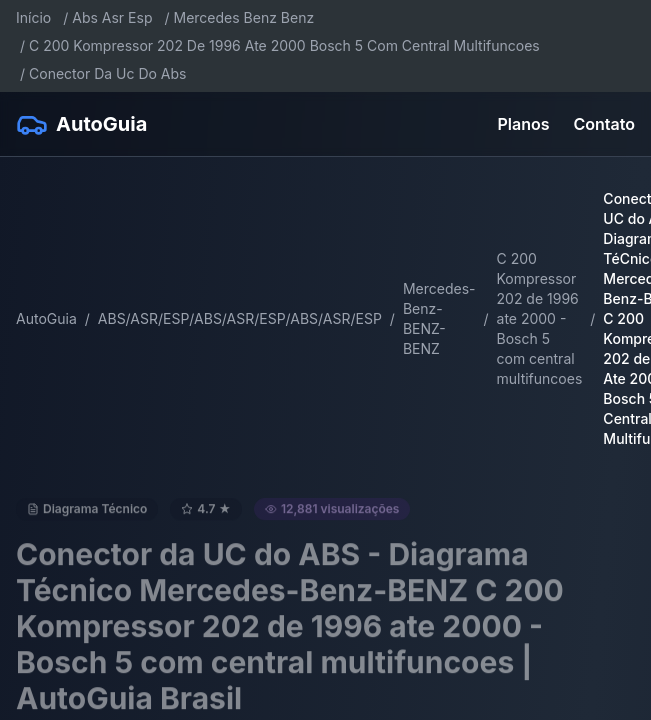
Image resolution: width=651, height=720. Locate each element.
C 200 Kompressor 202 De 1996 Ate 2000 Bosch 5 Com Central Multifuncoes (284, 45)
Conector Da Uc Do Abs (107, 73)
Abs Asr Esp (112, 17)
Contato (604, 124)
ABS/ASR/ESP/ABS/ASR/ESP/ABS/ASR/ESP (240, 318)
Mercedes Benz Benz (244, 17)
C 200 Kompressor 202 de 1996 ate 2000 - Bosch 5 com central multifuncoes (540, 318)
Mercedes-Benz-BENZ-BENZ (439, 318)
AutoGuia (46, 318)
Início (33, 17)
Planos (524, 124)
